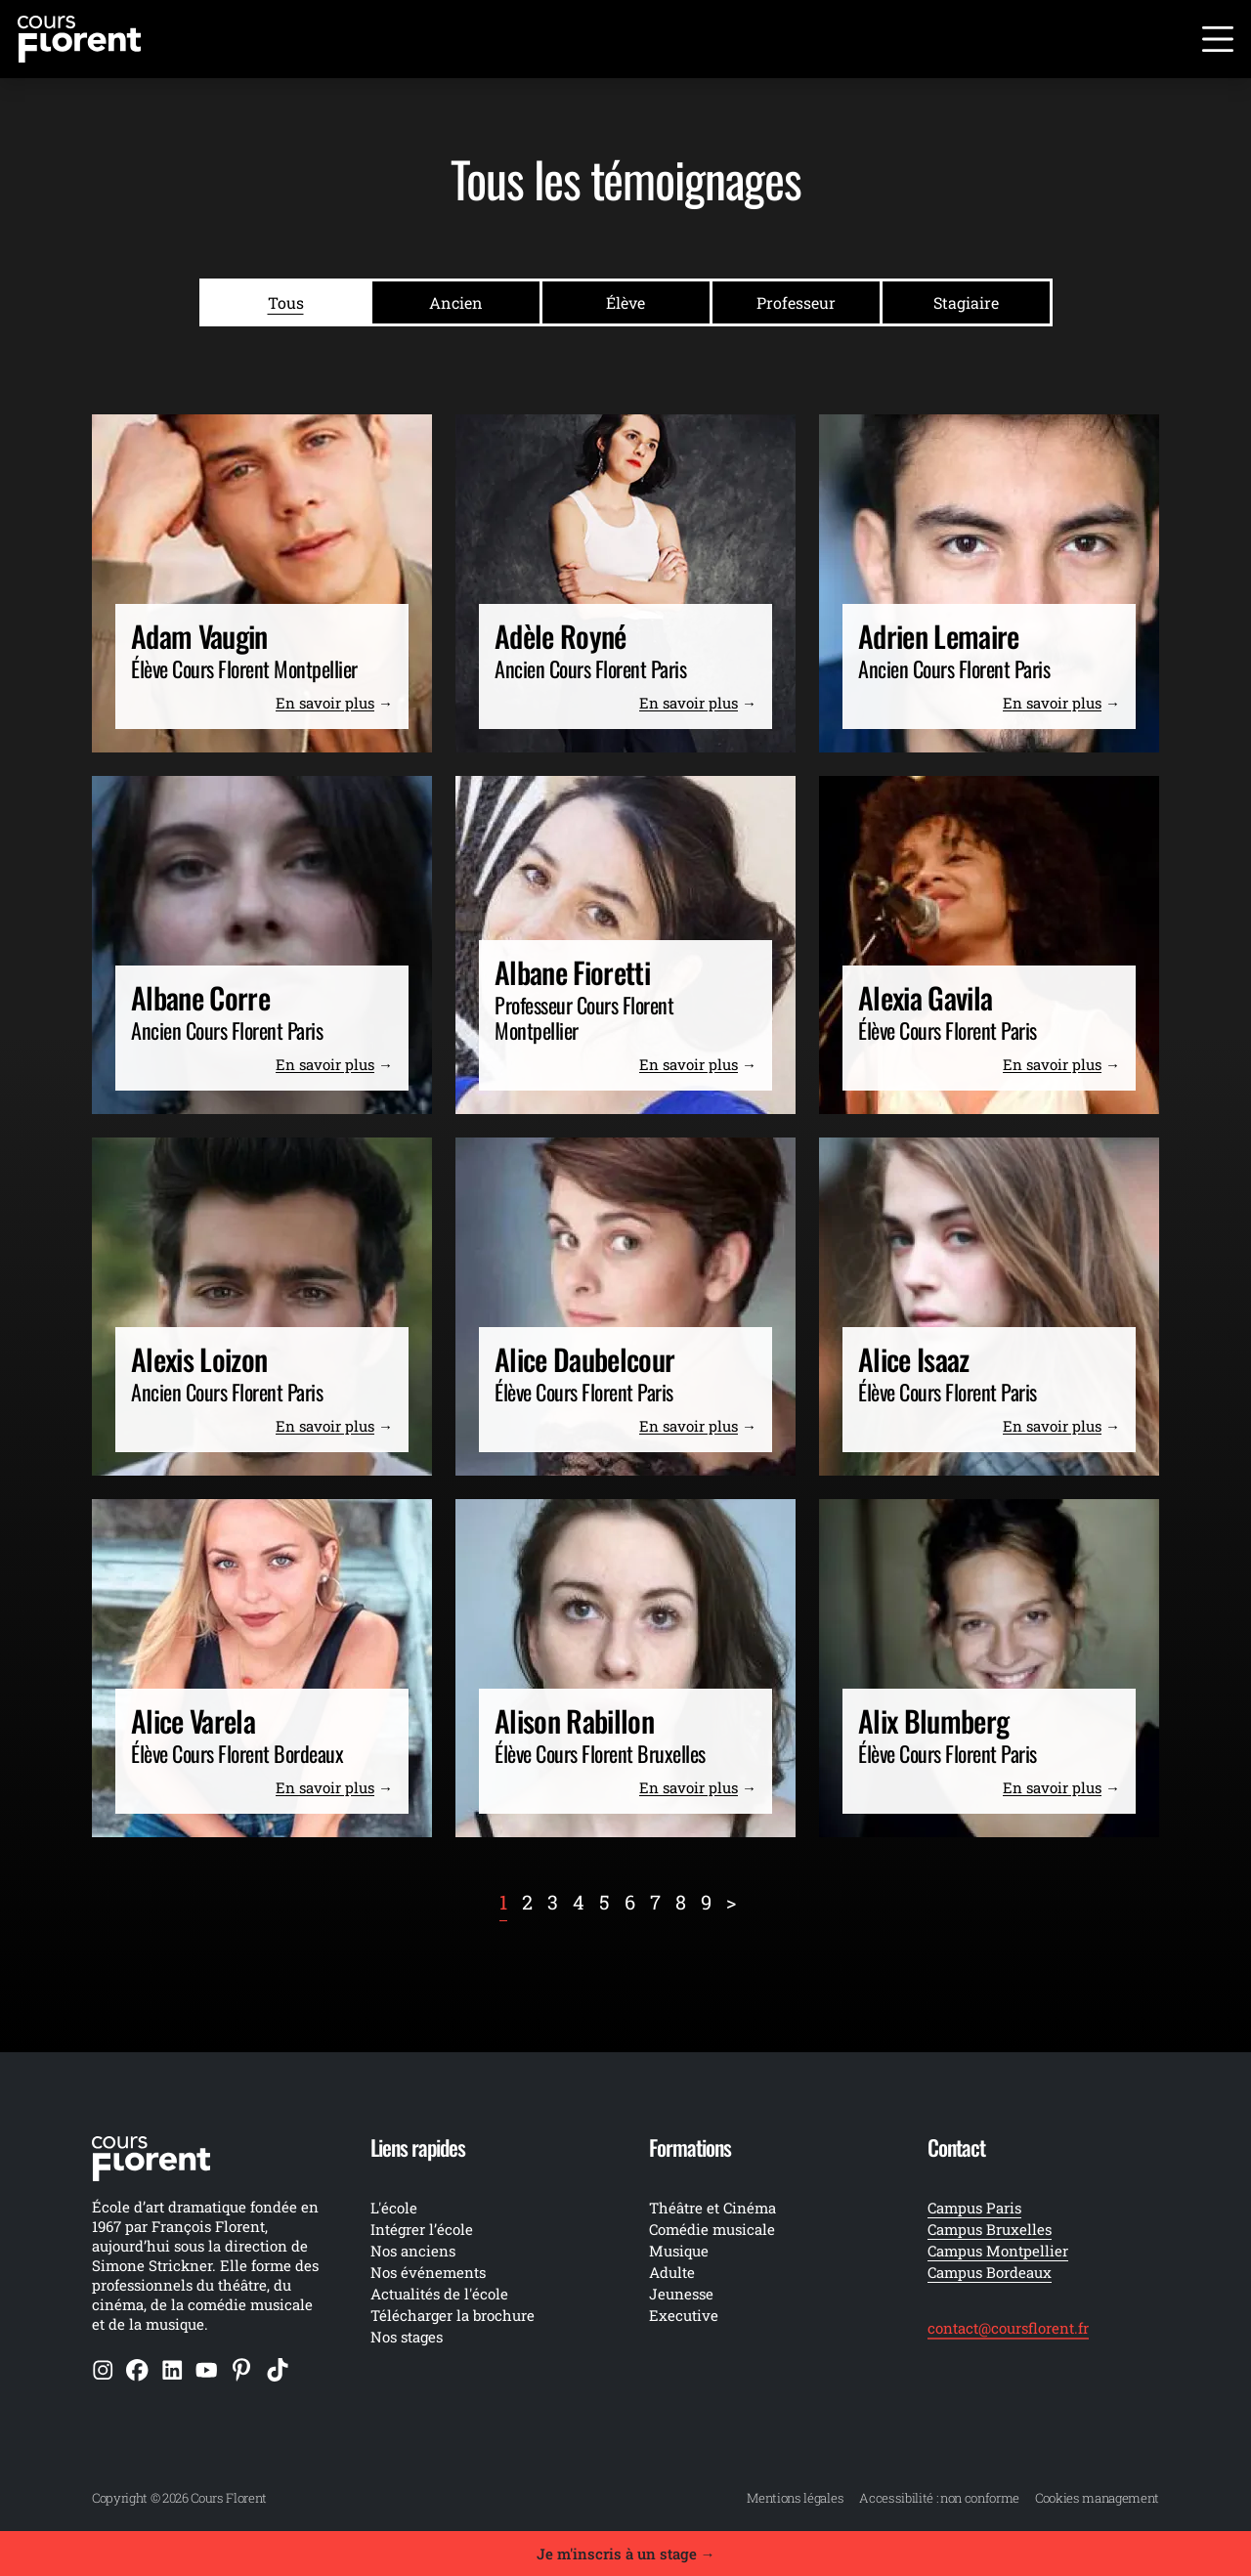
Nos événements (428, 2272)
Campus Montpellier (997, 2250)
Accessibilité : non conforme (939, 2498)
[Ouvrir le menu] (1217, 39)
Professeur (796, 302)
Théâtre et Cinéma (712, 2207)
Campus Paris (974, 2207)
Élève (625, 302)
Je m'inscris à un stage (626, 2553)
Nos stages (406, 2336)
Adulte (672, 2272)
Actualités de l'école (439, 2293)
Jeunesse (681, 2293)
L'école (393, 2207)
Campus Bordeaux (989, 2272)
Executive (683, 2315)
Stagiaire (966, 302)
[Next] (731, 1902)
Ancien (456, 302)
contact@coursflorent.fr (1008, 2328)
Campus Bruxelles (989, 2229)
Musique (679, 2250)
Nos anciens (412, 2250)
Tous (286, 302)
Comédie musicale (712, 2229)
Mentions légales (795, 2498)
